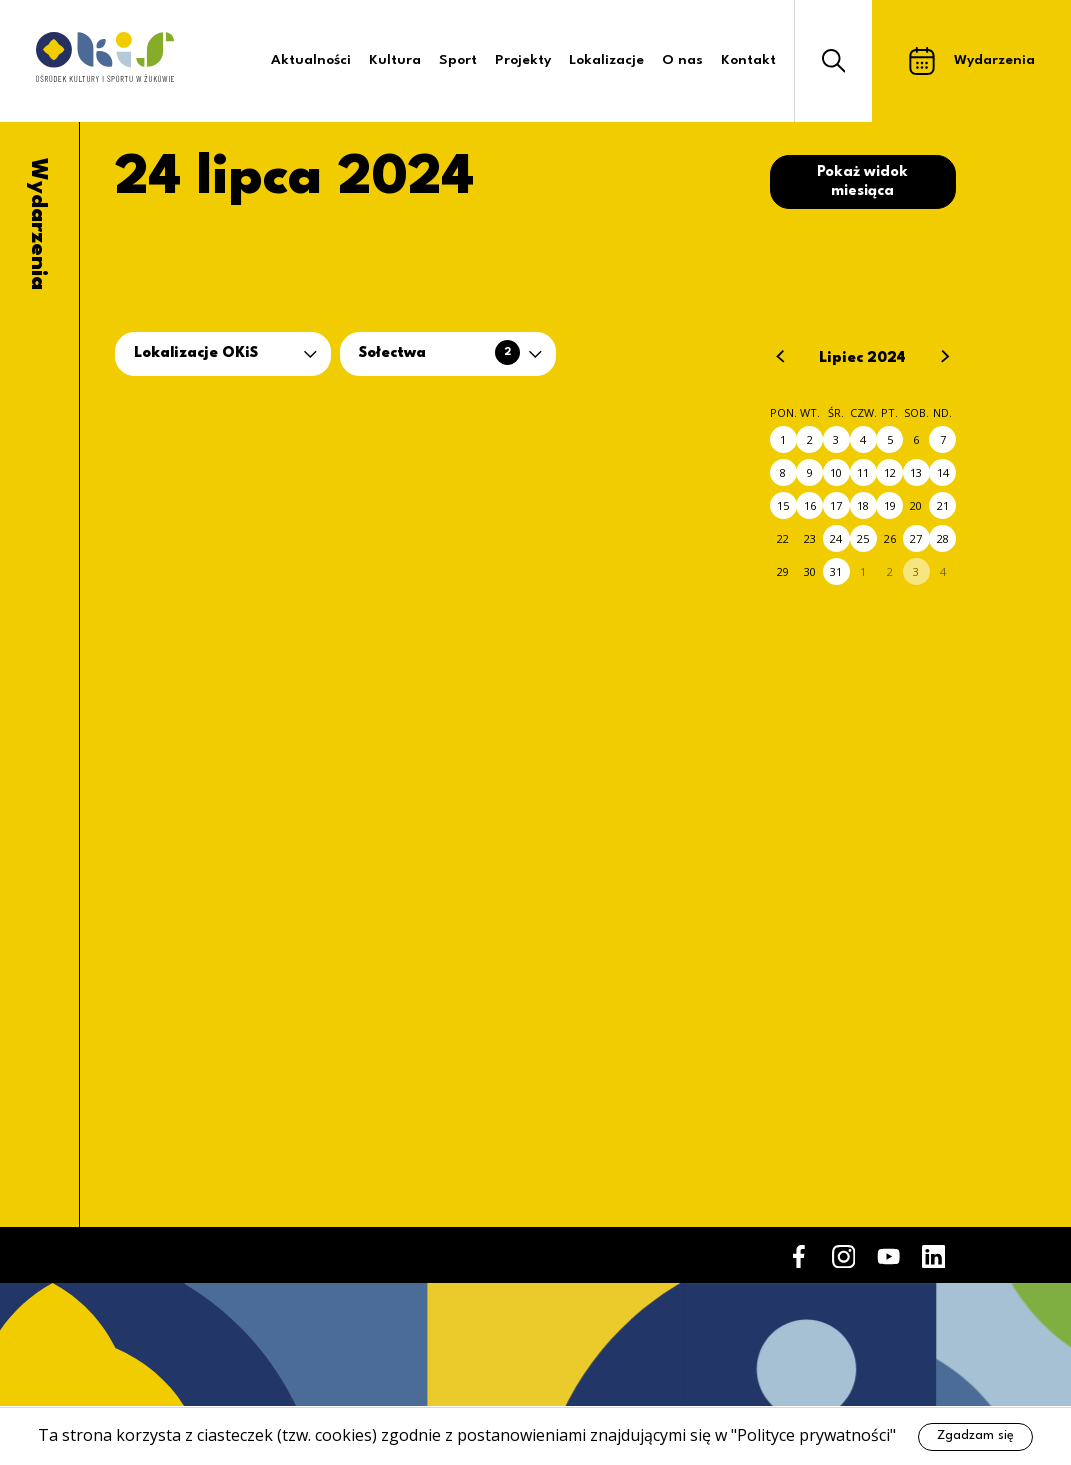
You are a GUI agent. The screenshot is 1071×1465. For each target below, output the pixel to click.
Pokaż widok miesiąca (862, 182)
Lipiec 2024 (862, 358)
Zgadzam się (975, 1435)
